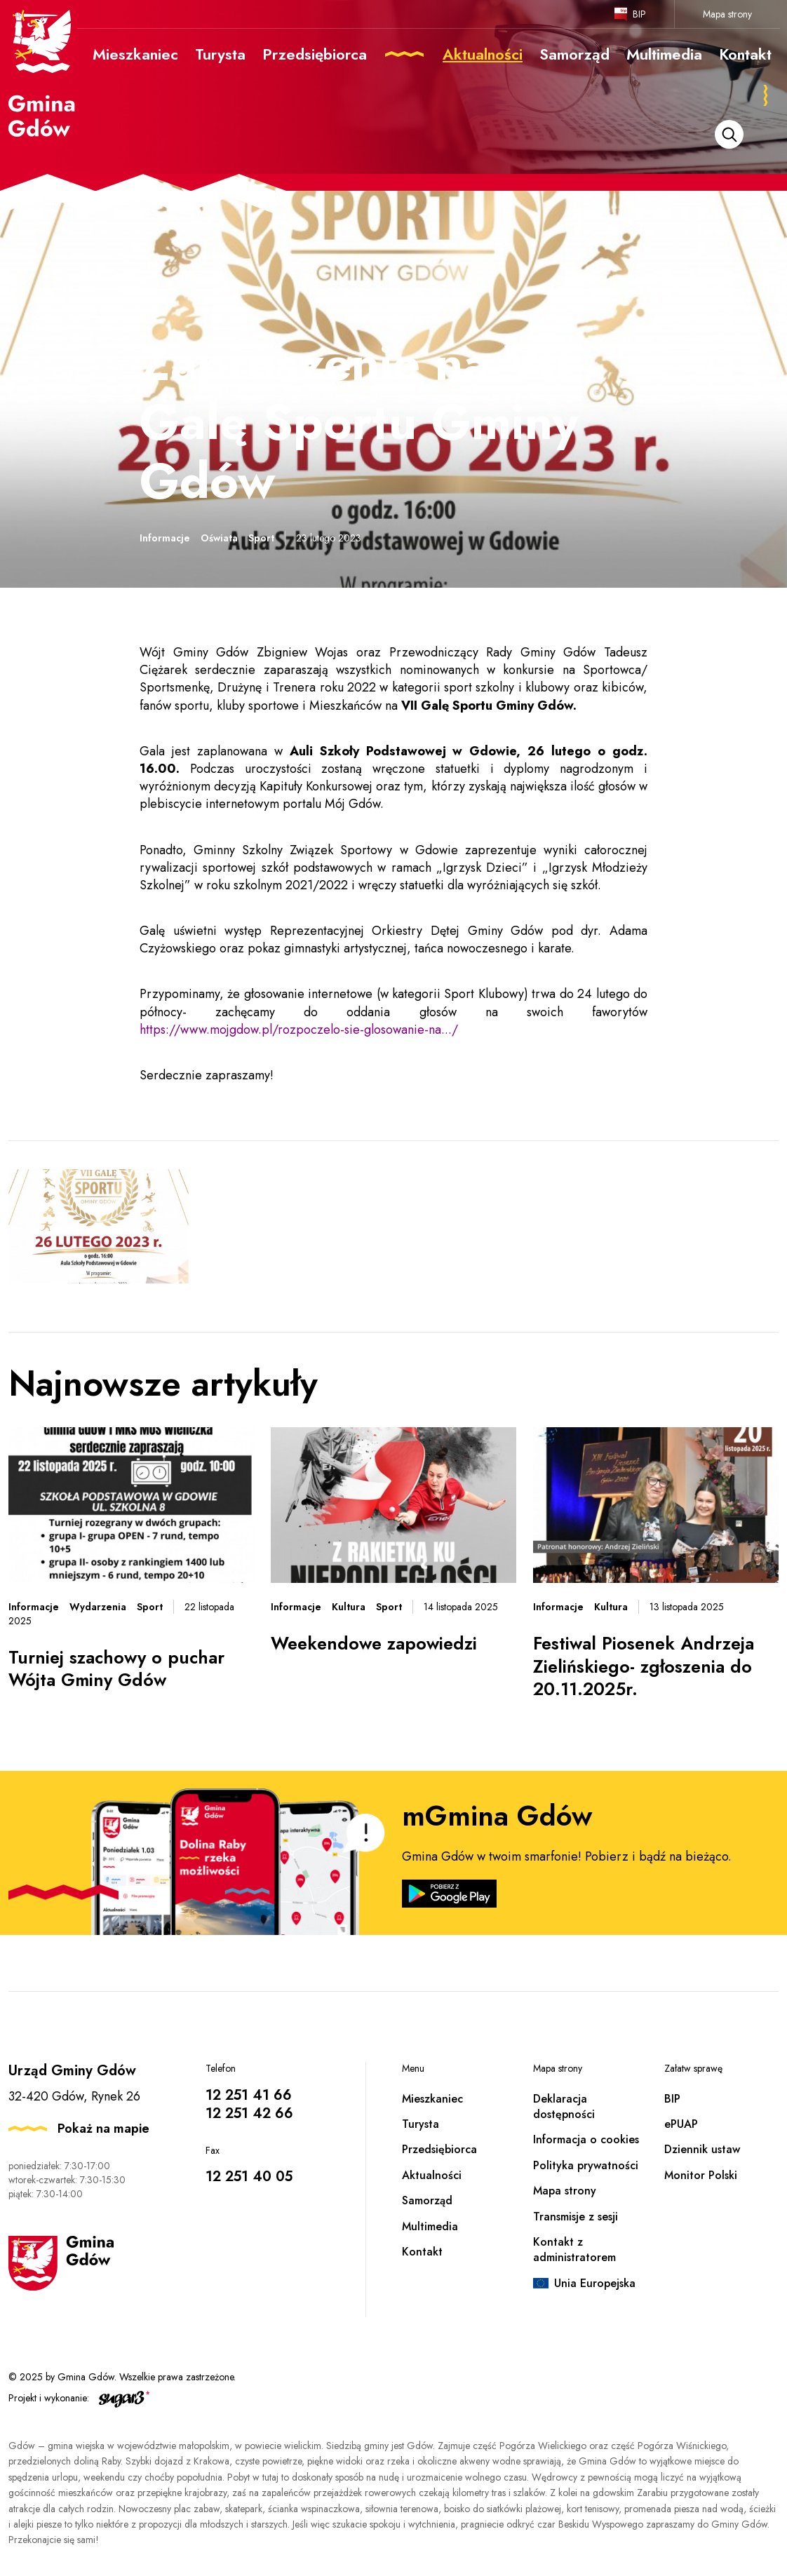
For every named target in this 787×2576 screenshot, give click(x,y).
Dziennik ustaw (702, 2149)
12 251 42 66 (249, 2113)
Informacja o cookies (586, 2139)
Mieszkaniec (432, 2099)
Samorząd (427, 2200)
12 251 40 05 (249, 2176)
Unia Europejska (594, 2283)
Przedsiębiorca (439, 2149)
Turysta (420, 2124)
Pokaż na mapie (103, 2128)
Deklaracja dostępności (564, 2106)
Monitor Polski (700, 2175)
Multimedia (430, 2226)
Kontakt (422, 2252)
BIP (639, 14)
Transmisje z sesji (575, 2217)
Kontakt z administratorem (574, 2249)
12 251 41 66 (249, 2095)
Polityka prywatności (585, 2165)
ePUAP (681, 2124)
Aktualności (432, 2175)
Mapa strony (727, 14)
